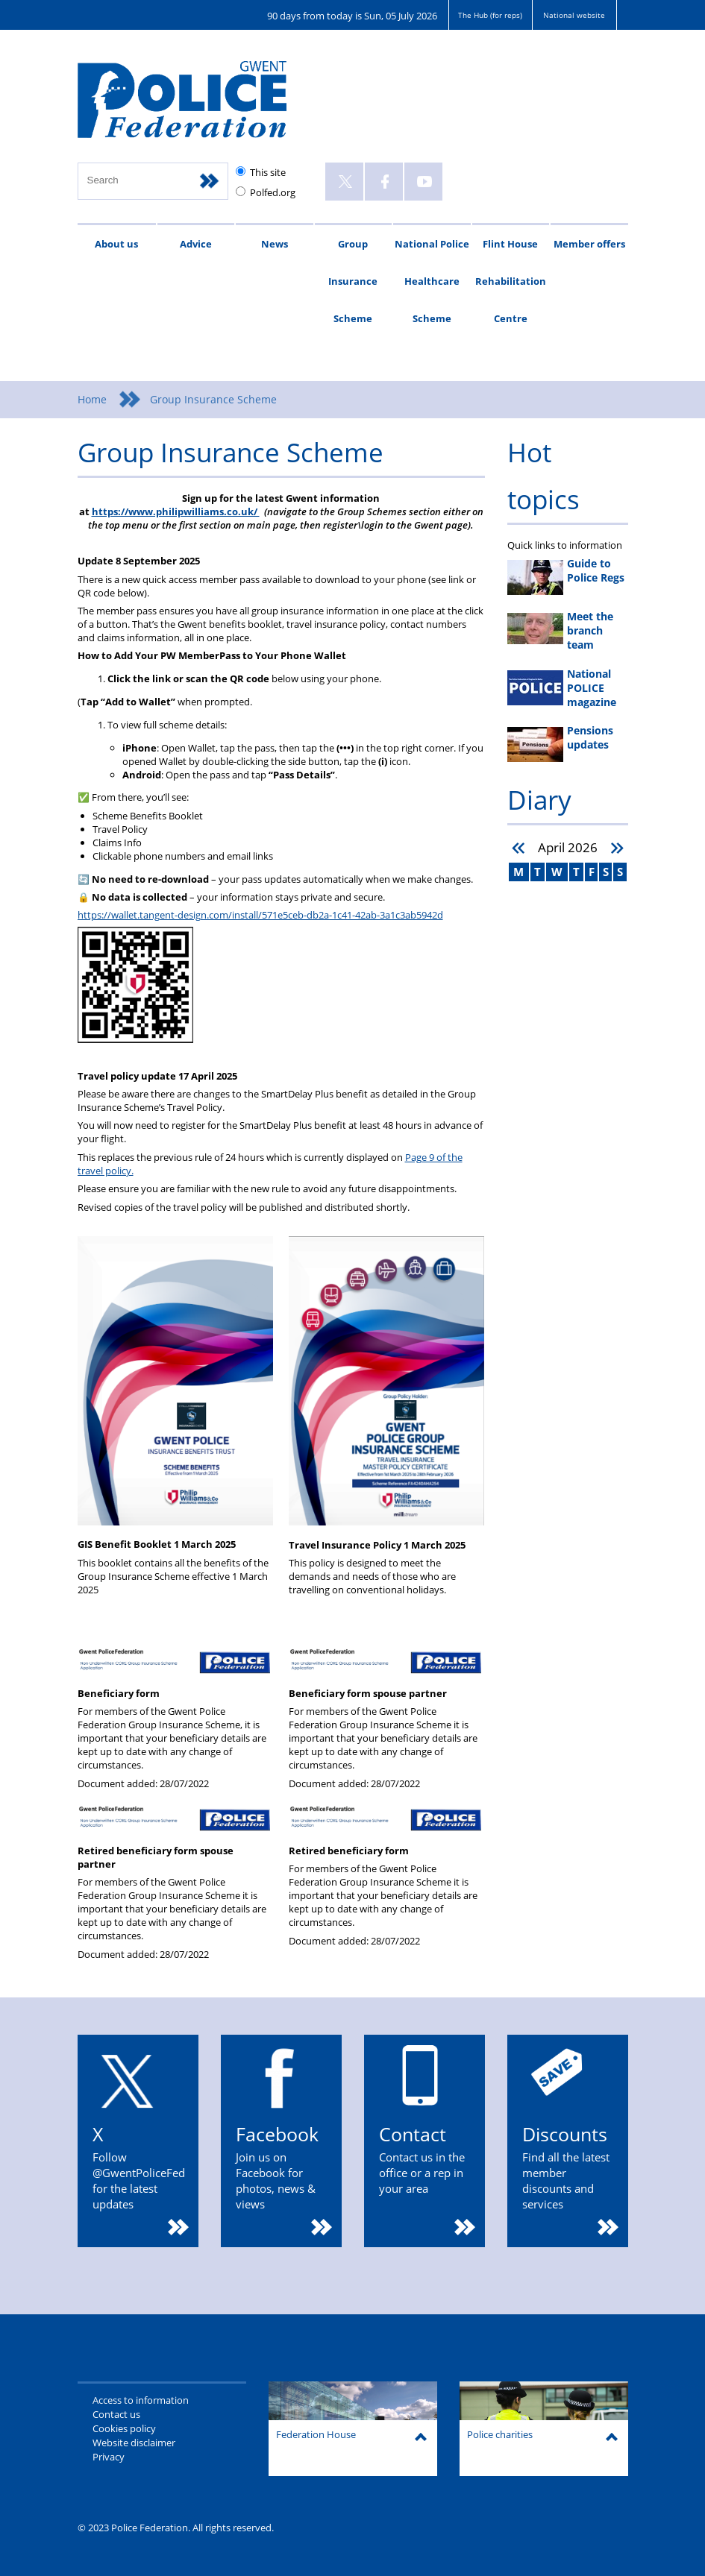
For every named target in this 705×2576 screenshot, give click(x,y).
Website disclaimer (134, 2442)
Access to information (141, 2400)
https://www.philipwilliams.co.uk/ (176, 511)
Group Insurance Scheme (352, 281)
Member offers (589, 244)
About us (116, 244)
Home (92, 399)
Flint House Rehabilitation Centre (510, 281)
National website (574, 15)
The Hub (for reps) (490, 15)
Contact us (116, 2414)
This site (268, 172)
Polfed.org (272, 192)
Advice (196, 244)
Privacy (109, 2456)
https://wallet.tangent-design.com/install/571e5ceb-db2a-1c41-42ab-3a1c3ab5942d (260, 915)
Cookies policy (124, 2428)
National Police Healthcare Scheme (432, 281)
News (274, 244)
